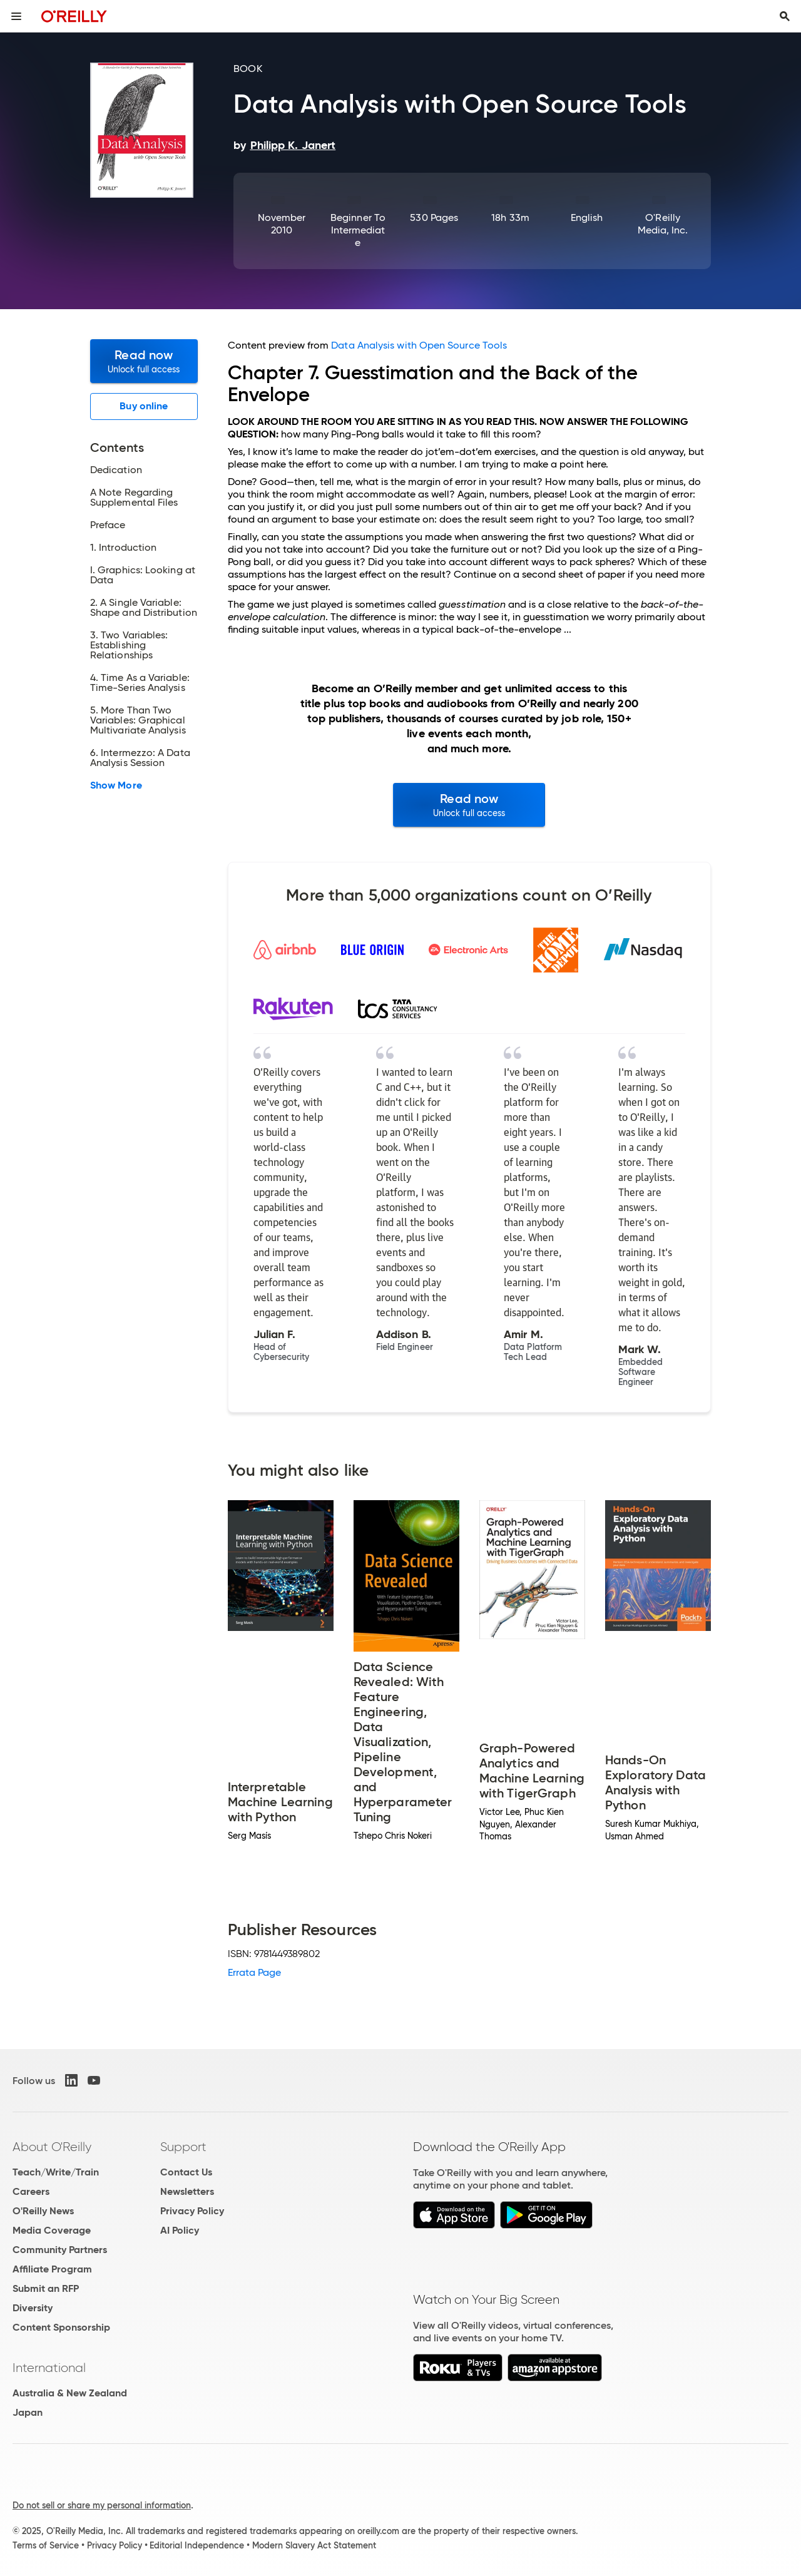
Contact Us (186, 2172)
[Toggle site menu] (16, 16)
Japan (28, 2412)
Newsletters (187, 2191)
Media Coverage (52, 2230)
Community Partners (60, 2249)
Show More (116, 785)
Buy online (144, 405)
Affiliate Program (52, 2269)
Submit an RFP (46, 2288)
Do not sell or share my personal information (102, 2505)
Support (183, 2146)
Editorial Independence (197, 2545)
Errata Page (255, 1972)
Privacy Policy (192, 2210)
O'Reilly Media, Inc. (663, 224)
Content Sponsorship (61, 2327)
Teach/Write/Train (56, 2172)
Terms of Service (46, 2545)
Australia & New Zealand (70, 2393)
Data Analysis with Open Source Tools (419, 345)
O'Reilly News (43, 2210)
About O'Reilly (52, 2146)
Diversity (33, 2307)
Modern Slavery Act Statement (314, 2545)
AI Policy (179, 2230)
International (49, 2367)
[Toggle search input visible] (785, 16)
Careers (31, 2191)
